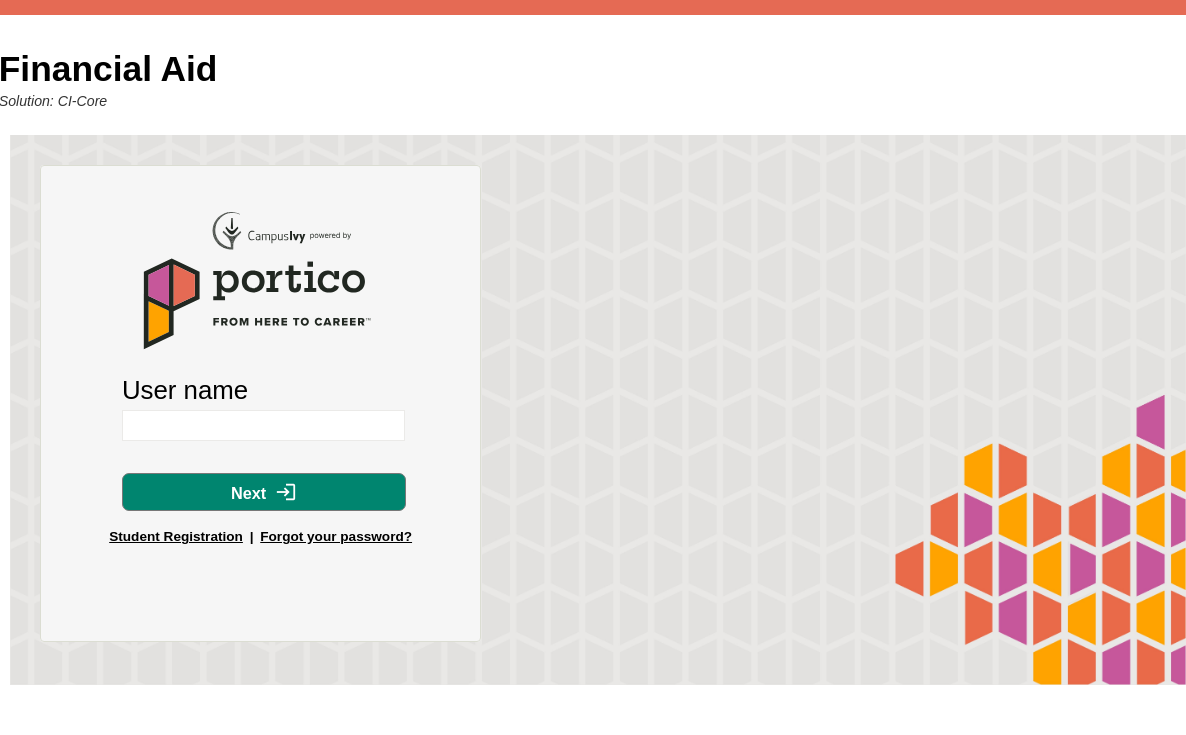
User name (185, 390)
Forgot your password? (336, 536)
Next (264, 492)
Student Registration (176, 536)
